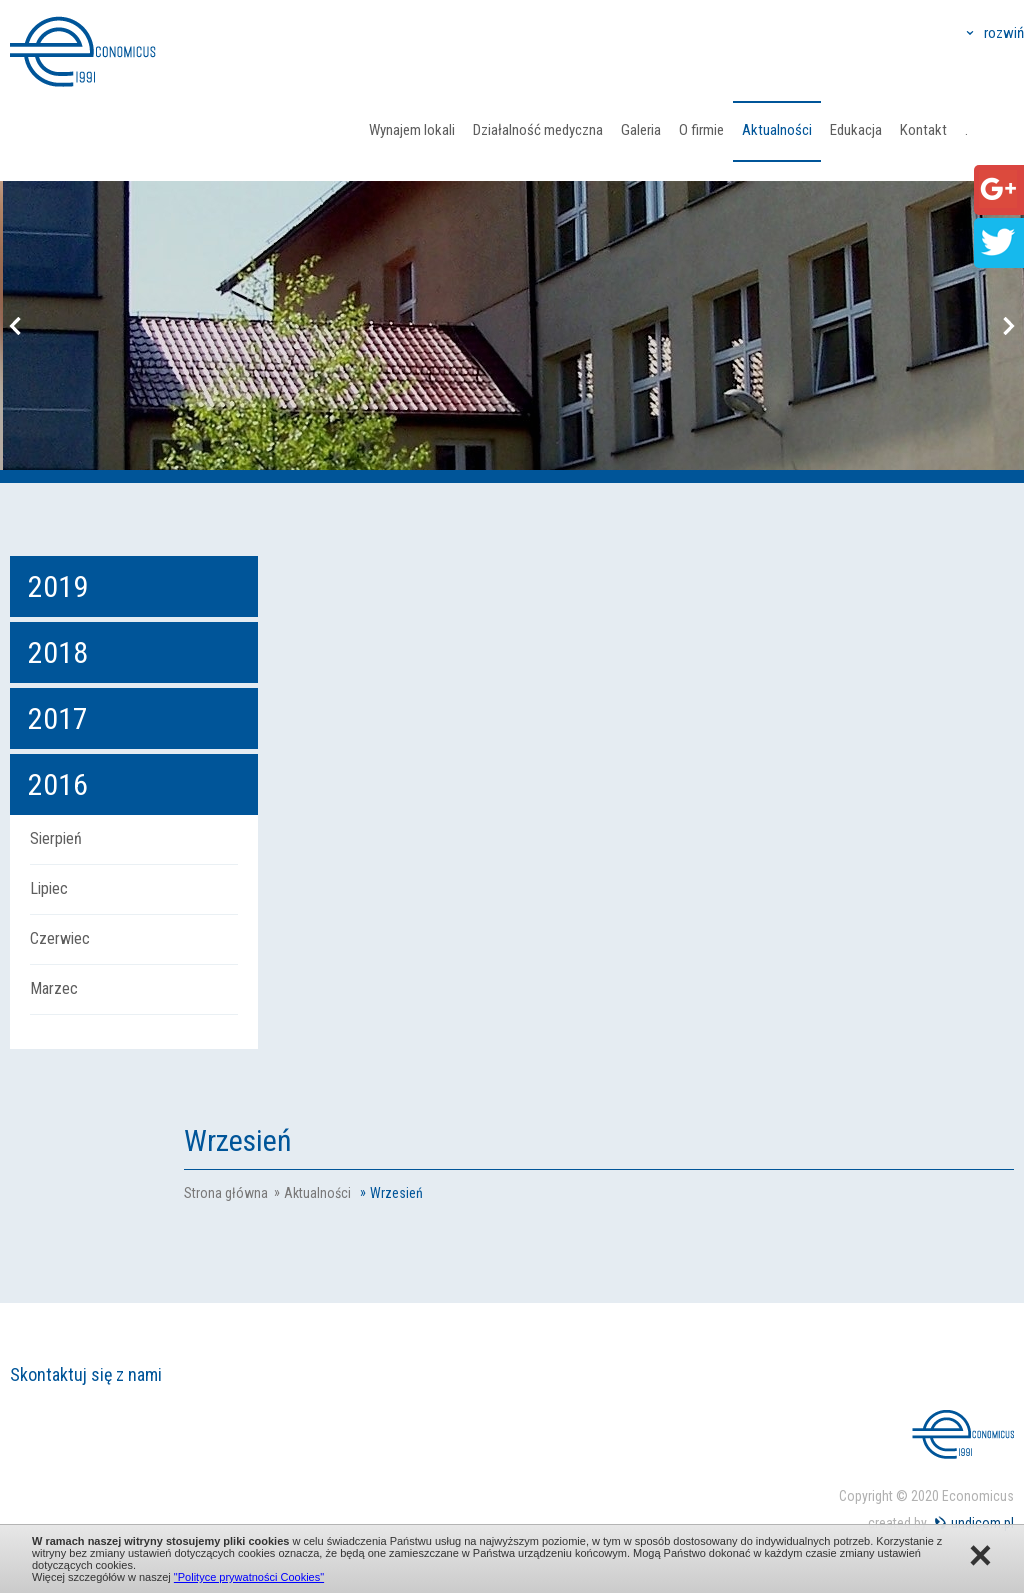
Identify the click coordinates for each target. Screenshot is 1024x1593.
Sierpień (56, 838)
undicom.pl (982, 1523)
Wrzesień (396, 1193)
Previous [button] (15, 326)
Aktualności (777, 130)
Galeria (641, 130)
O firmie (701, 130)
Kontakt (923, 130)
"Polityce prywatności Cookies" (249, 1577)
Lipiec (49, 888)
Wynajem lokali (412, 130)
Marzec (54, 988)
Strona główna (226, 1193)
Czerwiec (60, 938)
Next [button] (1009, 326)
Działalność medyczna (538, 130)
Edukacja (856, 130)
